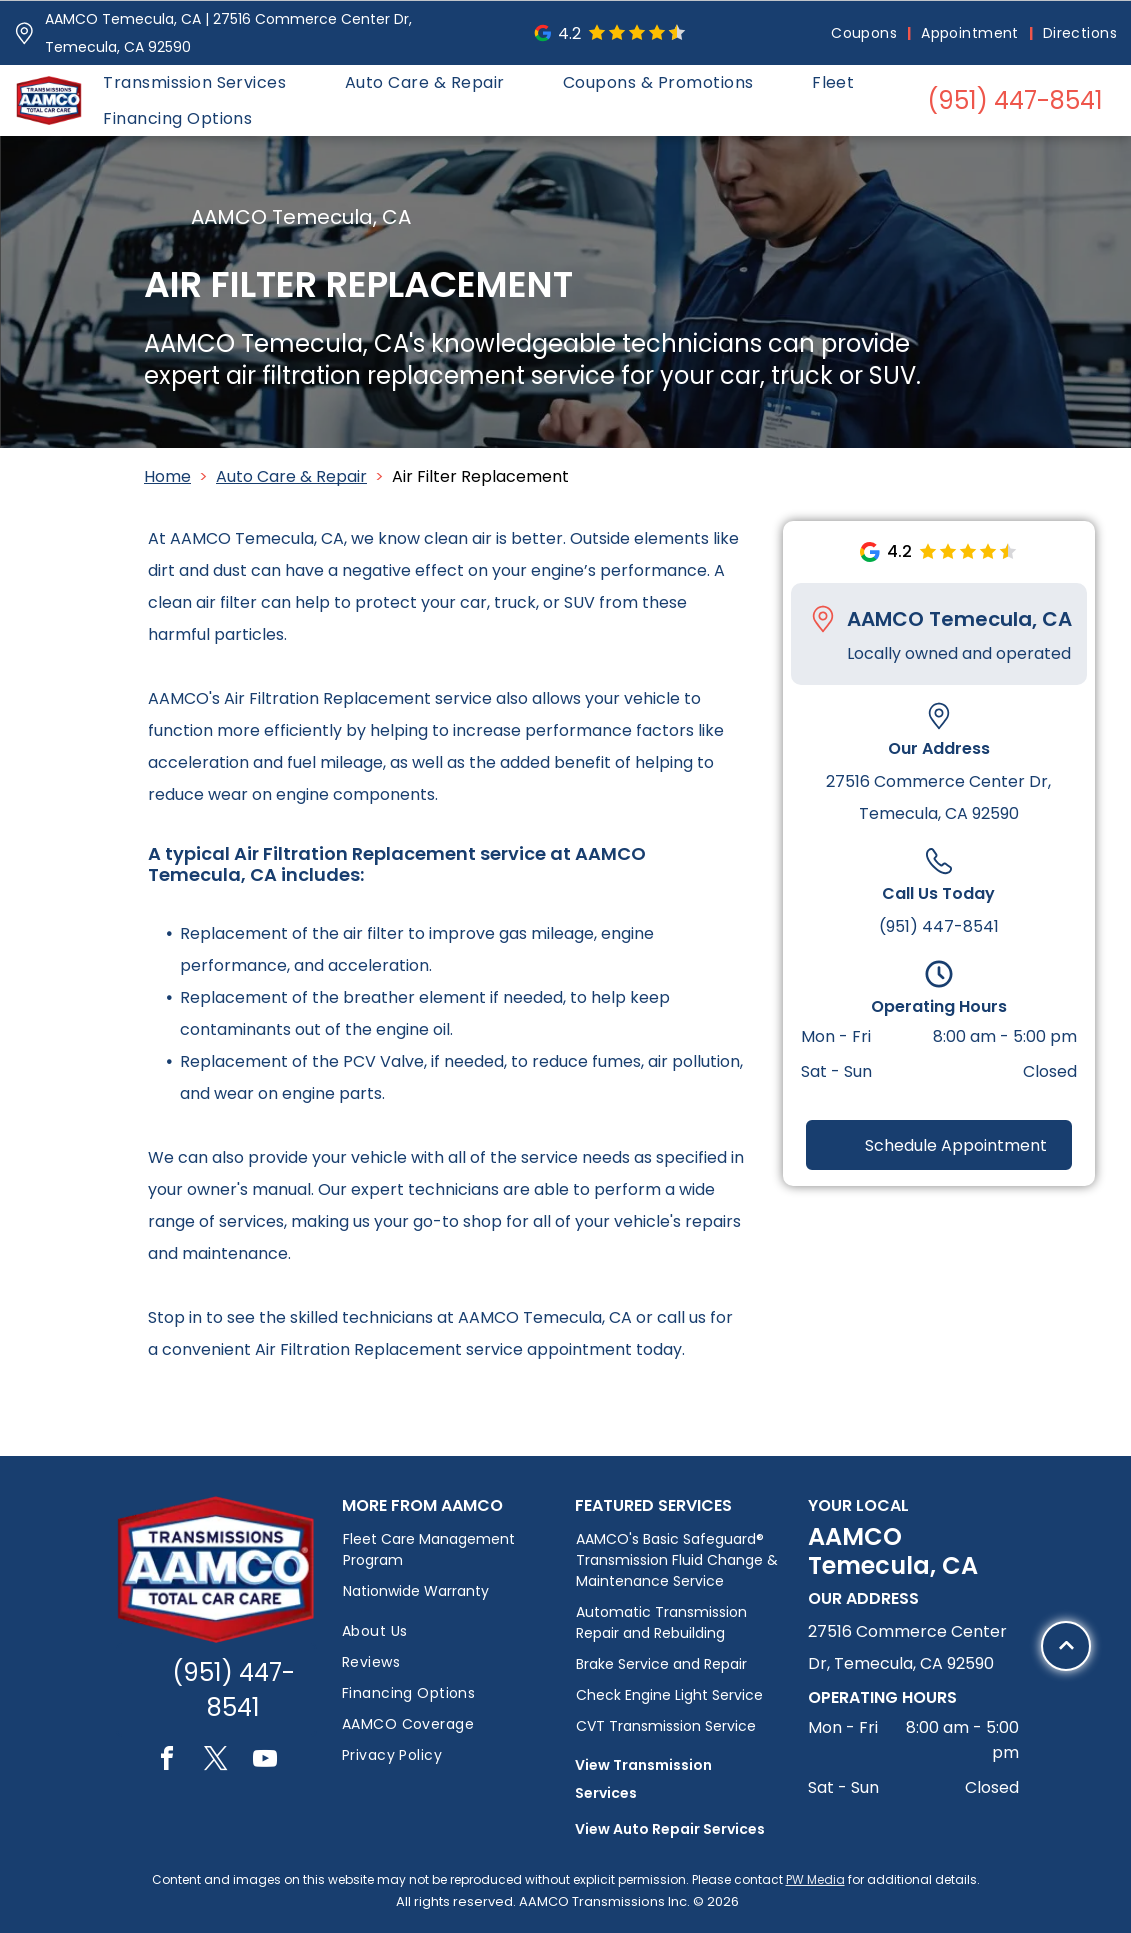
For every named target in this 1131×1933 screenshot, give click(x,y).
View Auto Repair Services (670, 1829)
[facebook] (167, 1761)
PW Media (815, 1879)
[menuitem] (866, 33)
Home (167, 476)
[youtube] (265, 1761)
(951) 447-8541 (939, 926)
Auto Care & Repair (291, 476)
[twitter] (216, 1761)
